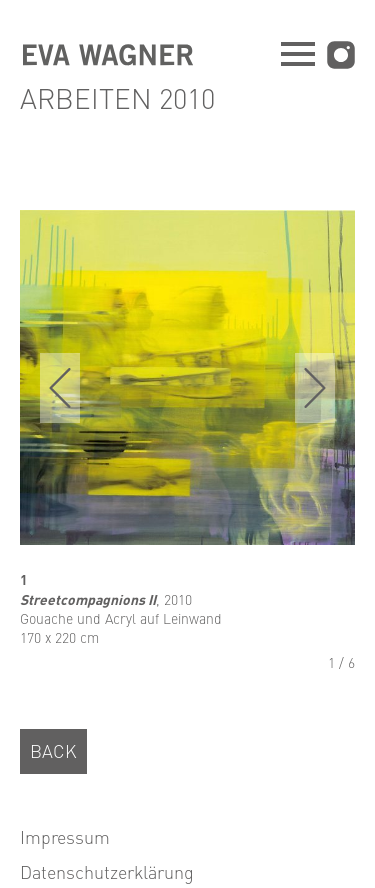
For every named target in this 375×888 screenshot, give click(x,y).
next (315, 388)
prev (60, 388)
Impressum (65, 836)
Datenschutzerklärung (107, 871)
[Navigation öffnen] (298, 56)
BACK (53, 750)
